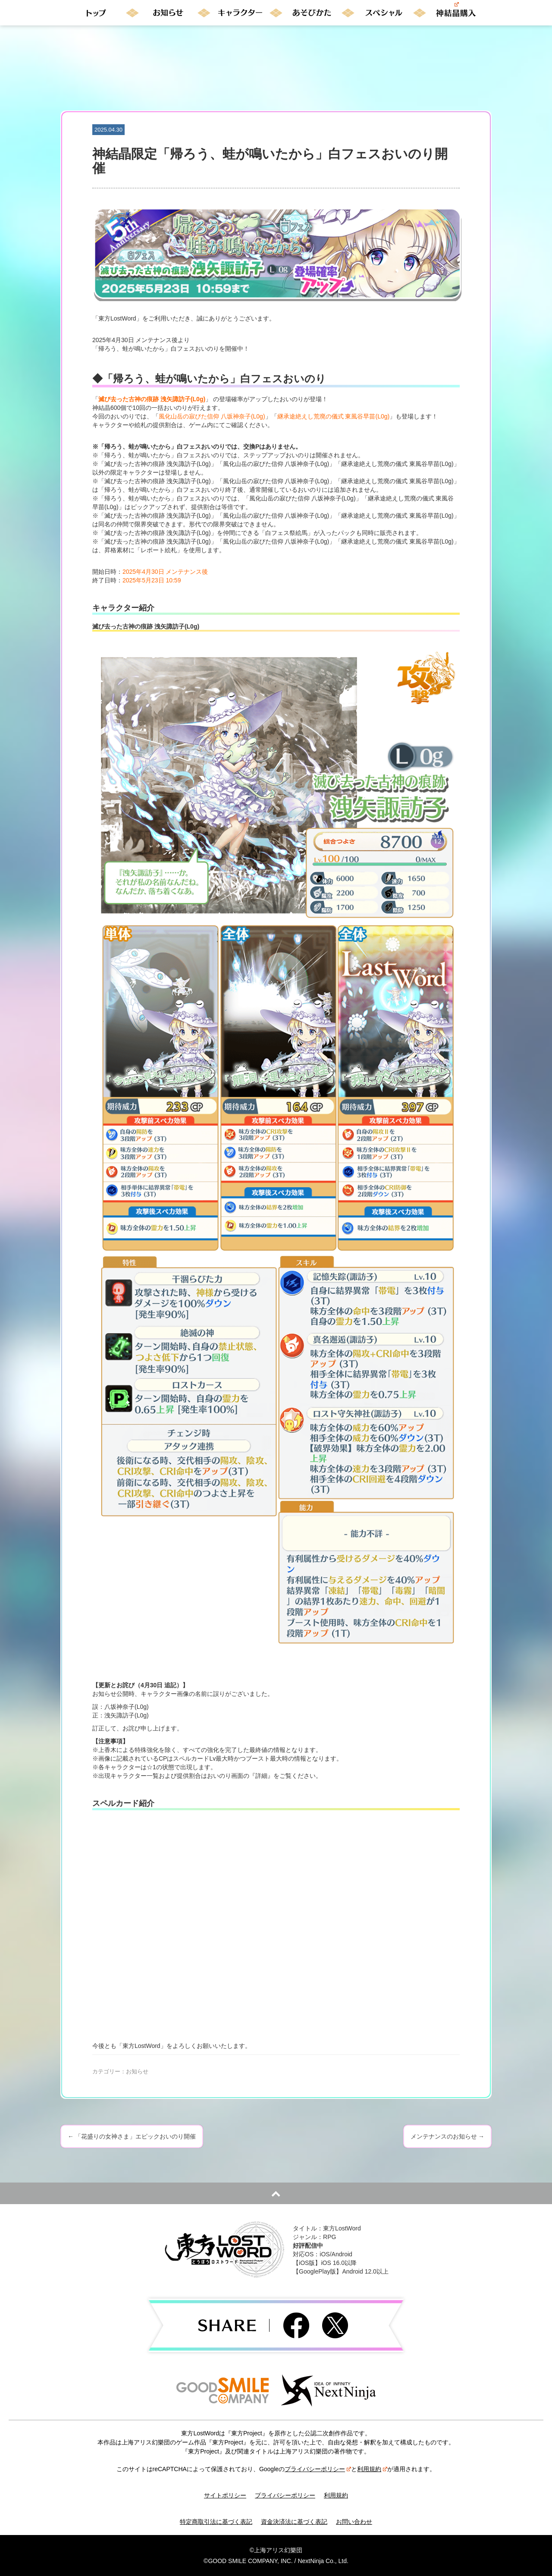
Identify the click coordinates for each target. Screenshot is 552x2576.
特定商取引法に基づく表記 (216, 2521)
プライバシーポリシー (318, 2469)
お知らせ (137, 2071)
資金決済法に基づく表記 (294, 2521)
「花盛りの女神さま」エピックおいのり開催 (132, 2136)
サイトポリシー (225, 2495)
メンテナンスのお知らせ (447, 2136)
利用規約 (372, 2469)
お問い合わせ (354, 2521)
